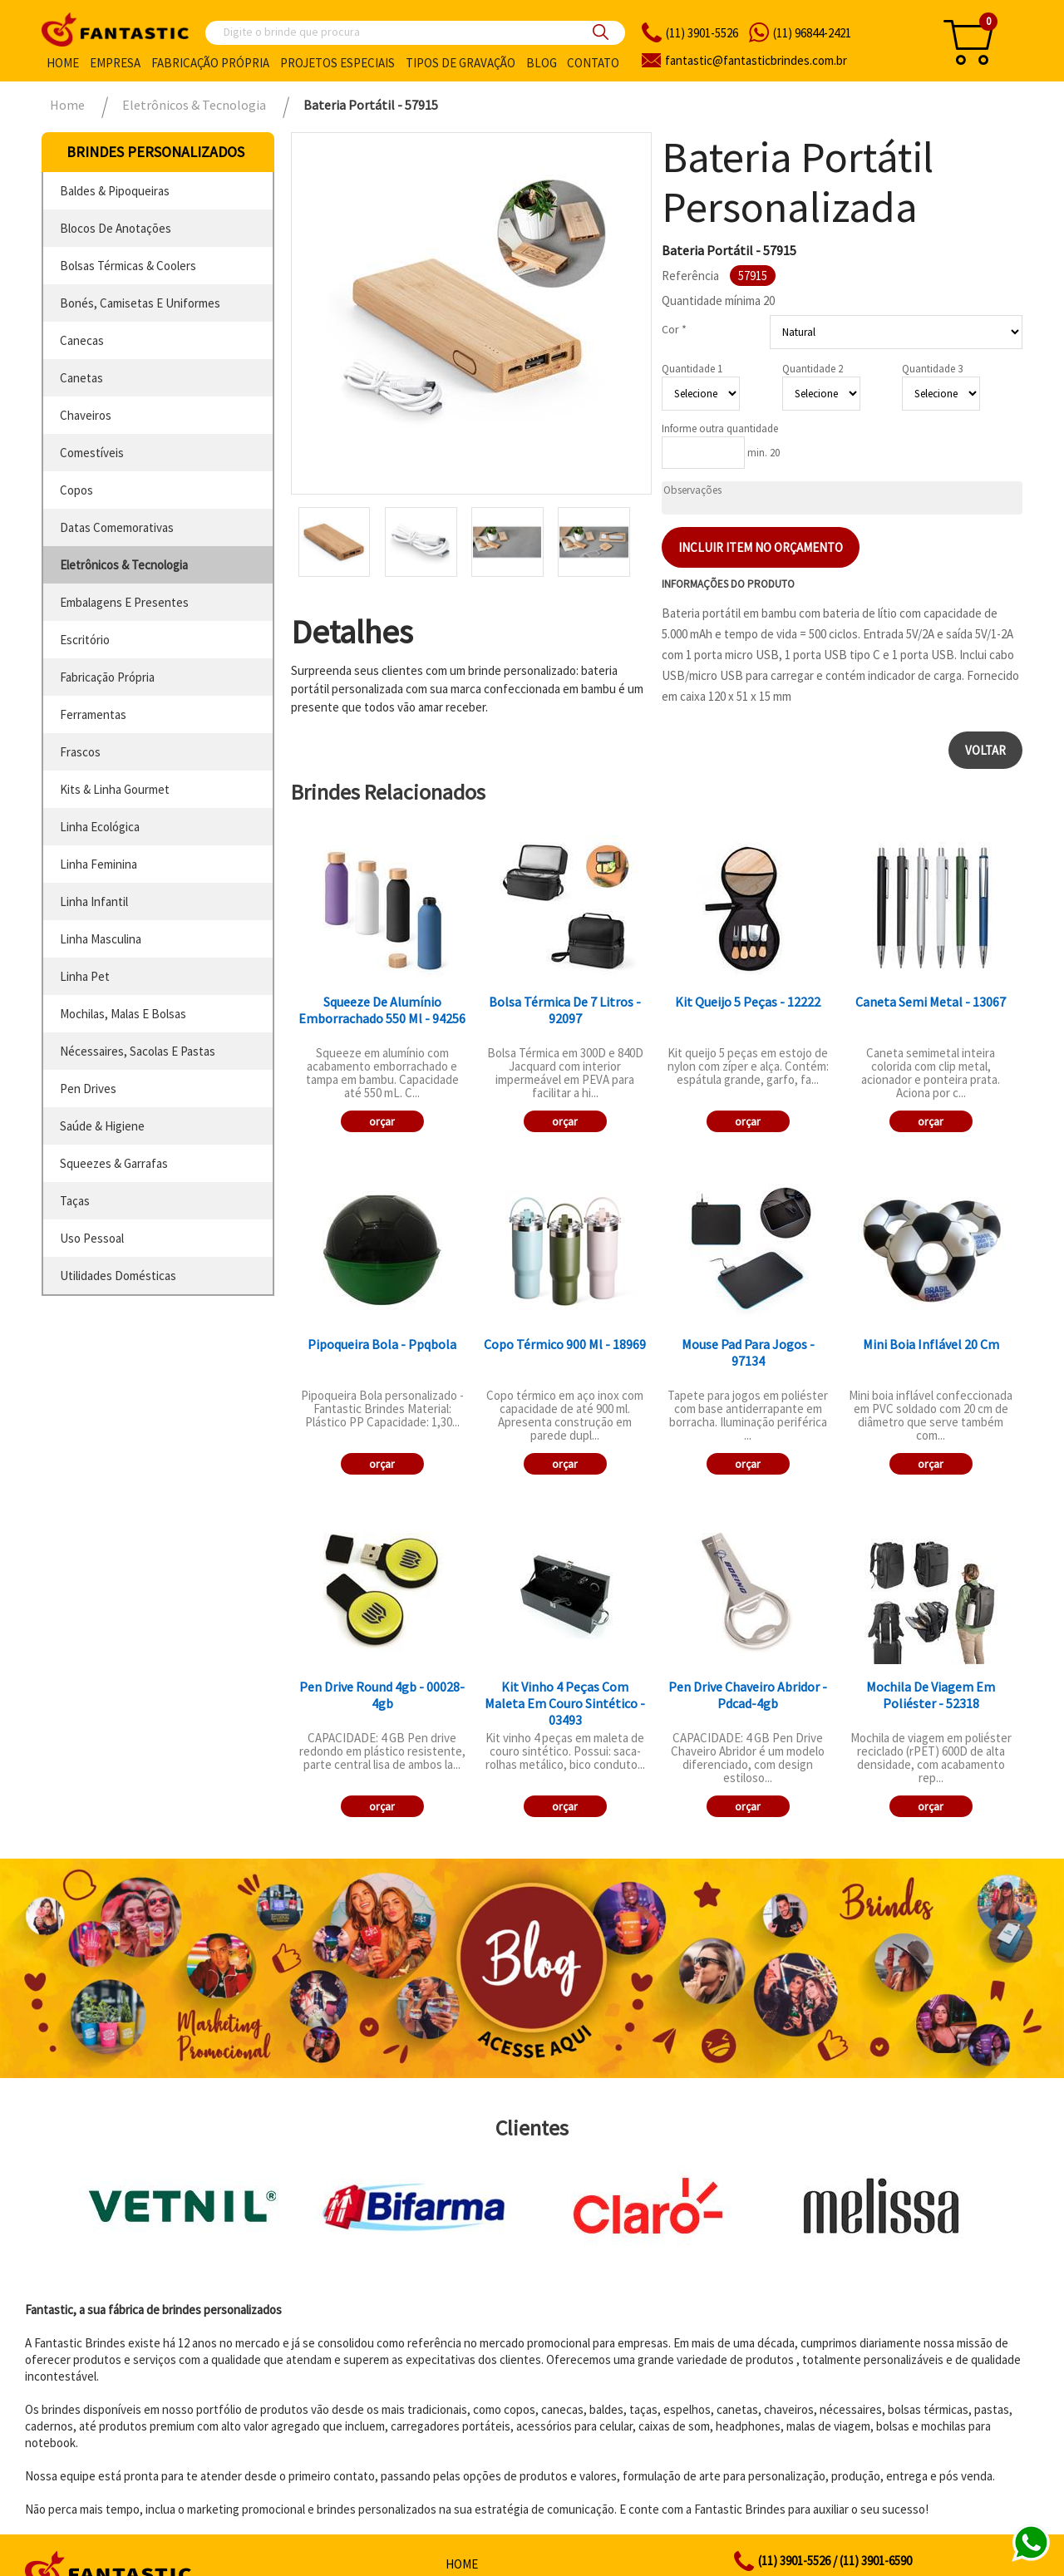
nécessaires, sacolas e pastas (137, 1051)
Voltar (985, 750)
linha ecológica (100, 827)
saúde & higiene (102, 1126)
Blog (541, 63)
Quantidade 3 (932, 368)
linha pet (85, 976)
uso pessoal (92, 1238)
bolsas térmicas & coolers (128, 265)
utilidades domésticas (118, 1275)
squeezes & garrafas (114, 1163)
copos (76, 490)
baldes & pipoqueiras (115, 191)
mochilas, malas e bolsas (123, 1014)
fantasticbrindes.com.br (756, 60)
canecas (82, 340)
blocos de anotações (115, 228)
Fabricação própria (210, 63)
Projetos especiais (337, 63)
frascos (80, 752)
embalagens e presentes (124, 602)
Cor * (674, 329)
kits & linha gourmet (115, 789)
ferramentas (93, 714)
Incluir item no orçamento (760, 547)
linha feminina (98, 864)
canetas (81, 378)
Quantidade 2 (812, 368)
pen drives (88, 1088)
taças (75, 1201)
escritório (85, 640)
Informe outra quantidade (720, 428)
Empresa (115, 63)
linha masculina (100, 939)
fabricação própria (107, 677)
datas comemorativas (117, 527)
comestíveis (92, 453)
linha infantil (94, 901)
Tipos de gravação (460, 63)
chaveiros (85, 415)
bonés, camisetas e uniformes (140, 303)
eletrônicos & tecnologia (124, 565)
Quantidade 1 (692, 368)
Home (63, 63)
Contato (593, 63)
